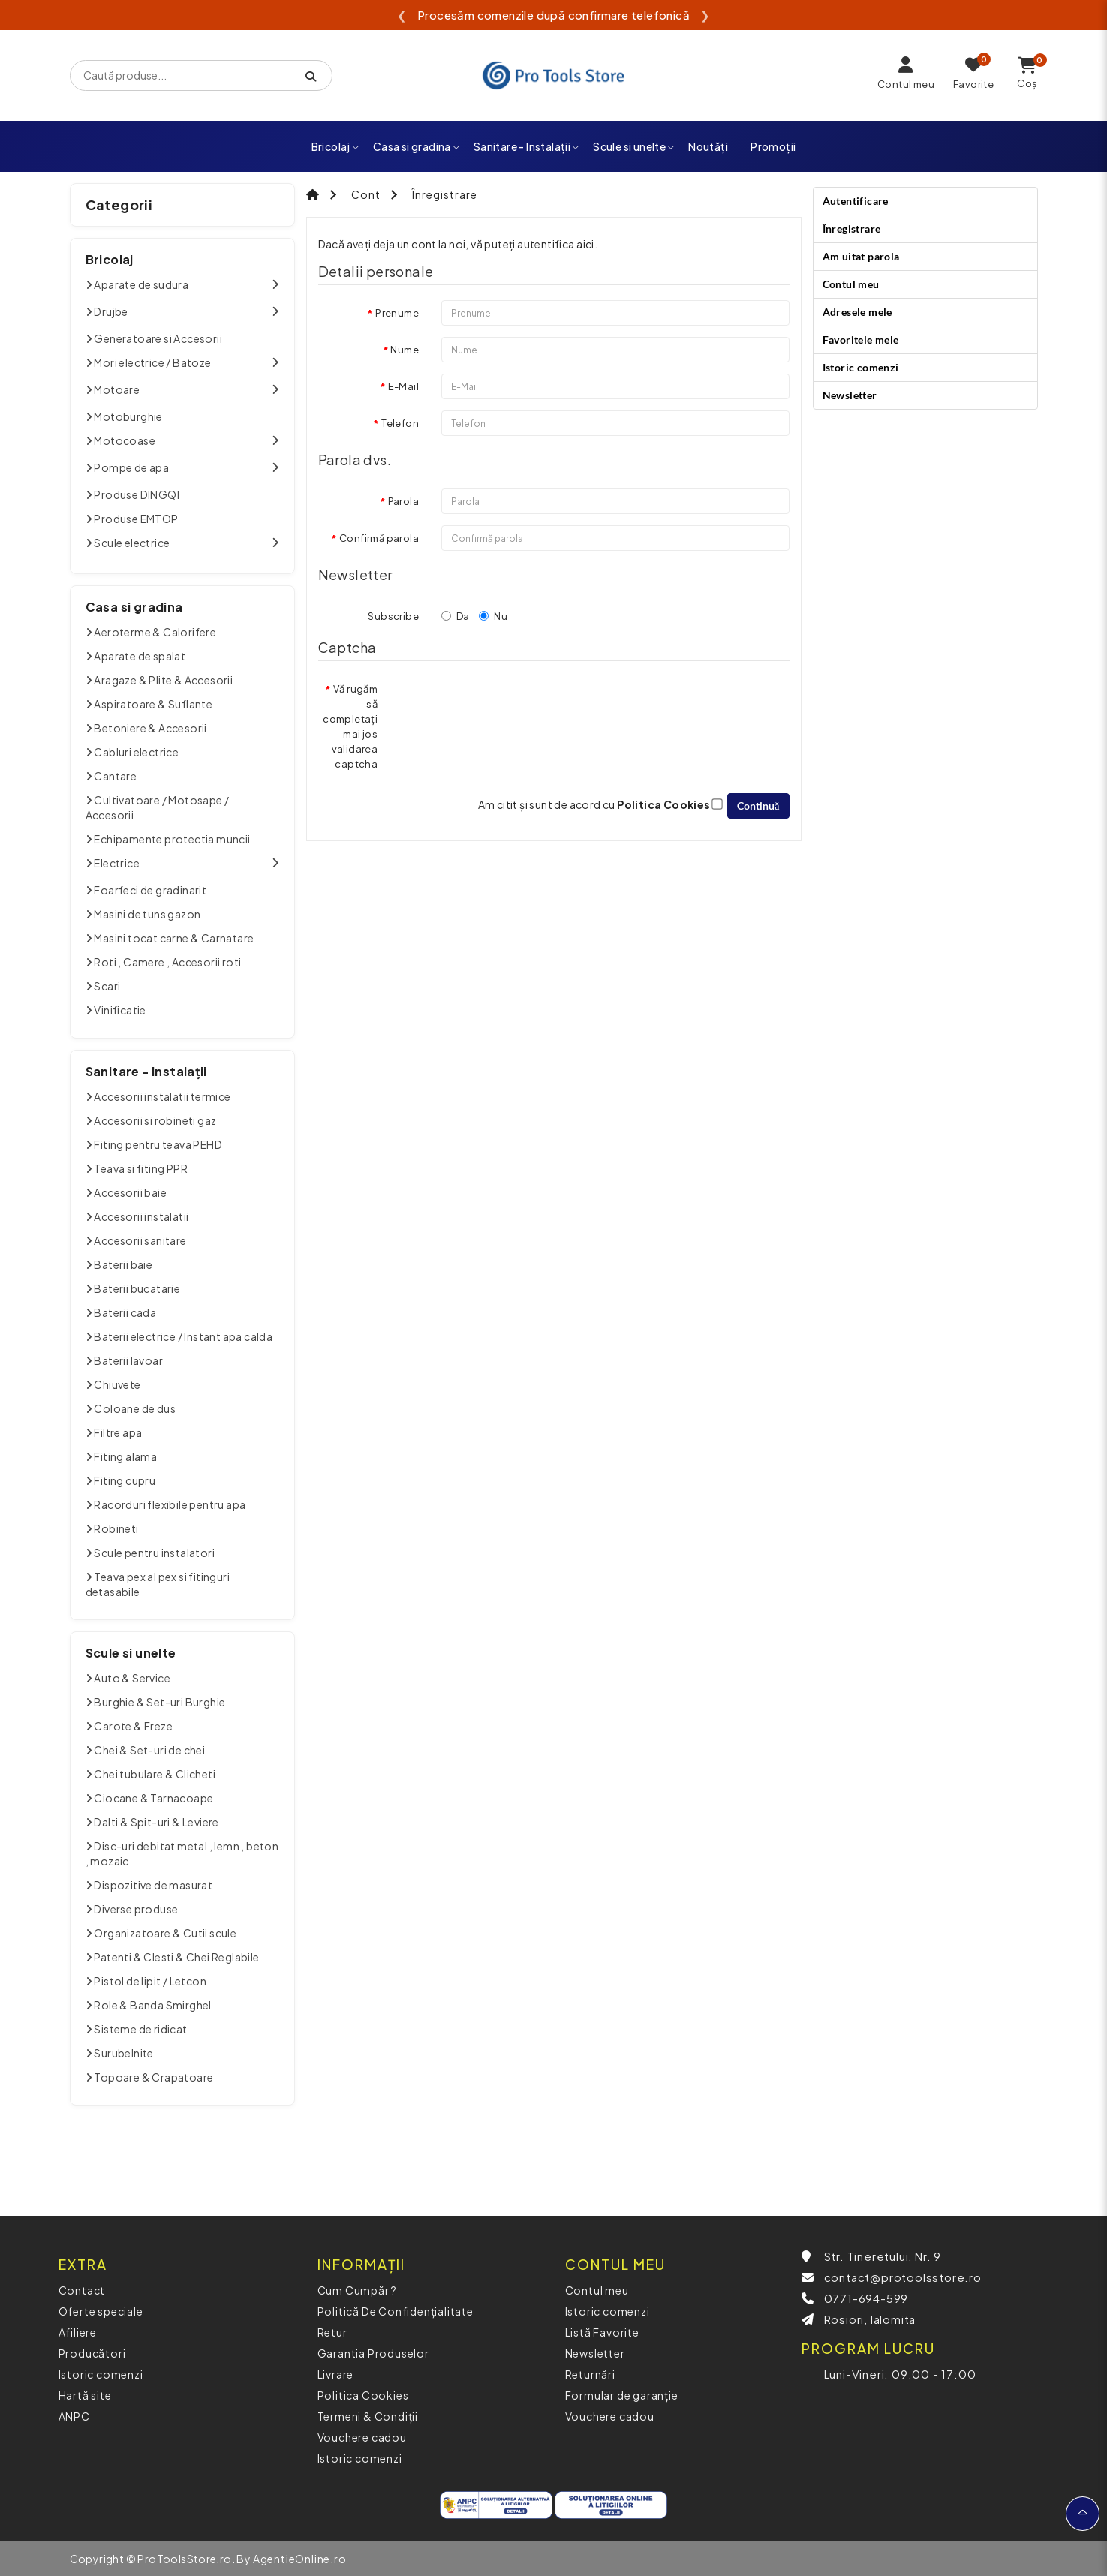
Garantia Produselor (373, 2353)
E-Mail (403, 386)
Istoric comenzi (861, 367)
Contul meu (851, 284)
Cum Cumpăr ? (357, 2290)
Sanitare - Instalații (527, 146)
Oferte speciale (101, 2311)
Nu (493, 616)
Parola (403, 501)
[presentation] (514, 705)
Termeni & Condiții (367, 2416)
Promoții (773, 146)
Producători (92, 2353)
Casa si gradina (416, 146)
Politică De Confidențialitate (395, 2311)
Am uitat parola (861, 256)
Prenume (397, 313)
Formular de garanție (621, 2395)
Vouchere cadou (362, 2437)
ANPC (74, 2416)
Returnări (590, 2374)
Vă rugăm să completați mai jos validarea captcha (350, 726)
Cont (366, 194)
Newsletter (850, 395)
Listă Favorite (602, 2332)
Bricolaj (335, 146)
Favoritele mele (861, 339)
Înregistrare (444, 194)
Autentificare (856, 200)
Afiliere (78, 2332)
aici (585, 244)
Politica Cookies (363, 2395)
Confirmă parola (379, 538)
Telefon (400, 423)
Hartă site (85, 2395)
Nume (404, 350)
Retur (332, 2332)
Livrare (335, 2374)
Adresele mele (857, 311)
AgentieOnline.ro (300, 2558)
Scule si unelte (634, 146)
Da (455, 616)
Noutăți (708, 146)
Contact (82, 2290)
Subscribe (393, 616)
